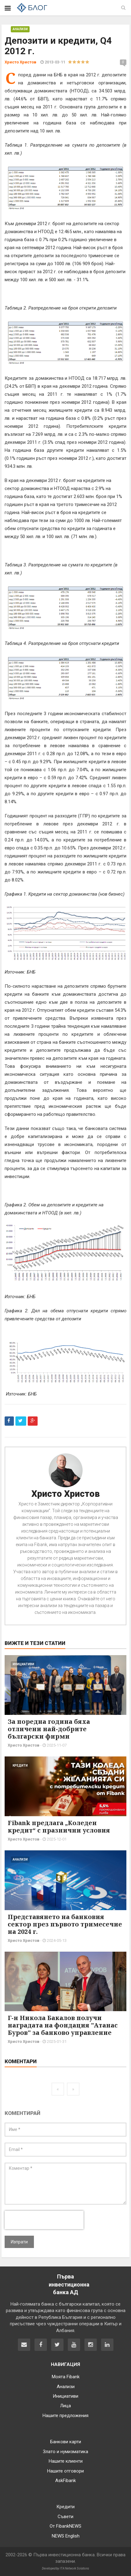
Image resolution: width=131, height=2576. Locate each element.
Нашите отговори (65, 2471)
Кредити (20, 1765)
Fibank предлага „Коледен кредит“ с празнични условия (59, 1826)
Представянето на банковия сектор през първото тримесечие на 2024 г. (65, 1924)
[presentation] (44, 2220)
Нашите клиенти (66, 2461)
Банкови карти (65, 2441)
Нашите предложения (65, 2415)
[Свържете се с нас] (24, 2345)
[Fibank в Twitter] (57, 2345)
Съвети (65, 2516)
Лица (65, 2405)
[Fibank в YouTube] (74, 2345)
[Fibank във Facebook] (41, 2345)
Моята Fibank (66, 2377)
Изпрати (19, 2241)
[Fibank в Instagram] (90, 2345)
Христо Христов (65, 1493)
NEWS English (66, 2536)
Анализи (20, 29)
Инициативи (23, 1664)
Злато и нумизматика (65, 2451)
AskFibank (65, 2480)
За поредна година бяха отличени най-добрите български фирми (49, 1728)
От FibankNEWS (65, 2526)
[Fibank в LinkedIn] (107, 2345)
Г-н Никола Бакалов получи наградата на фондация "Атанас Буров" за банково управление (63, 2025)
